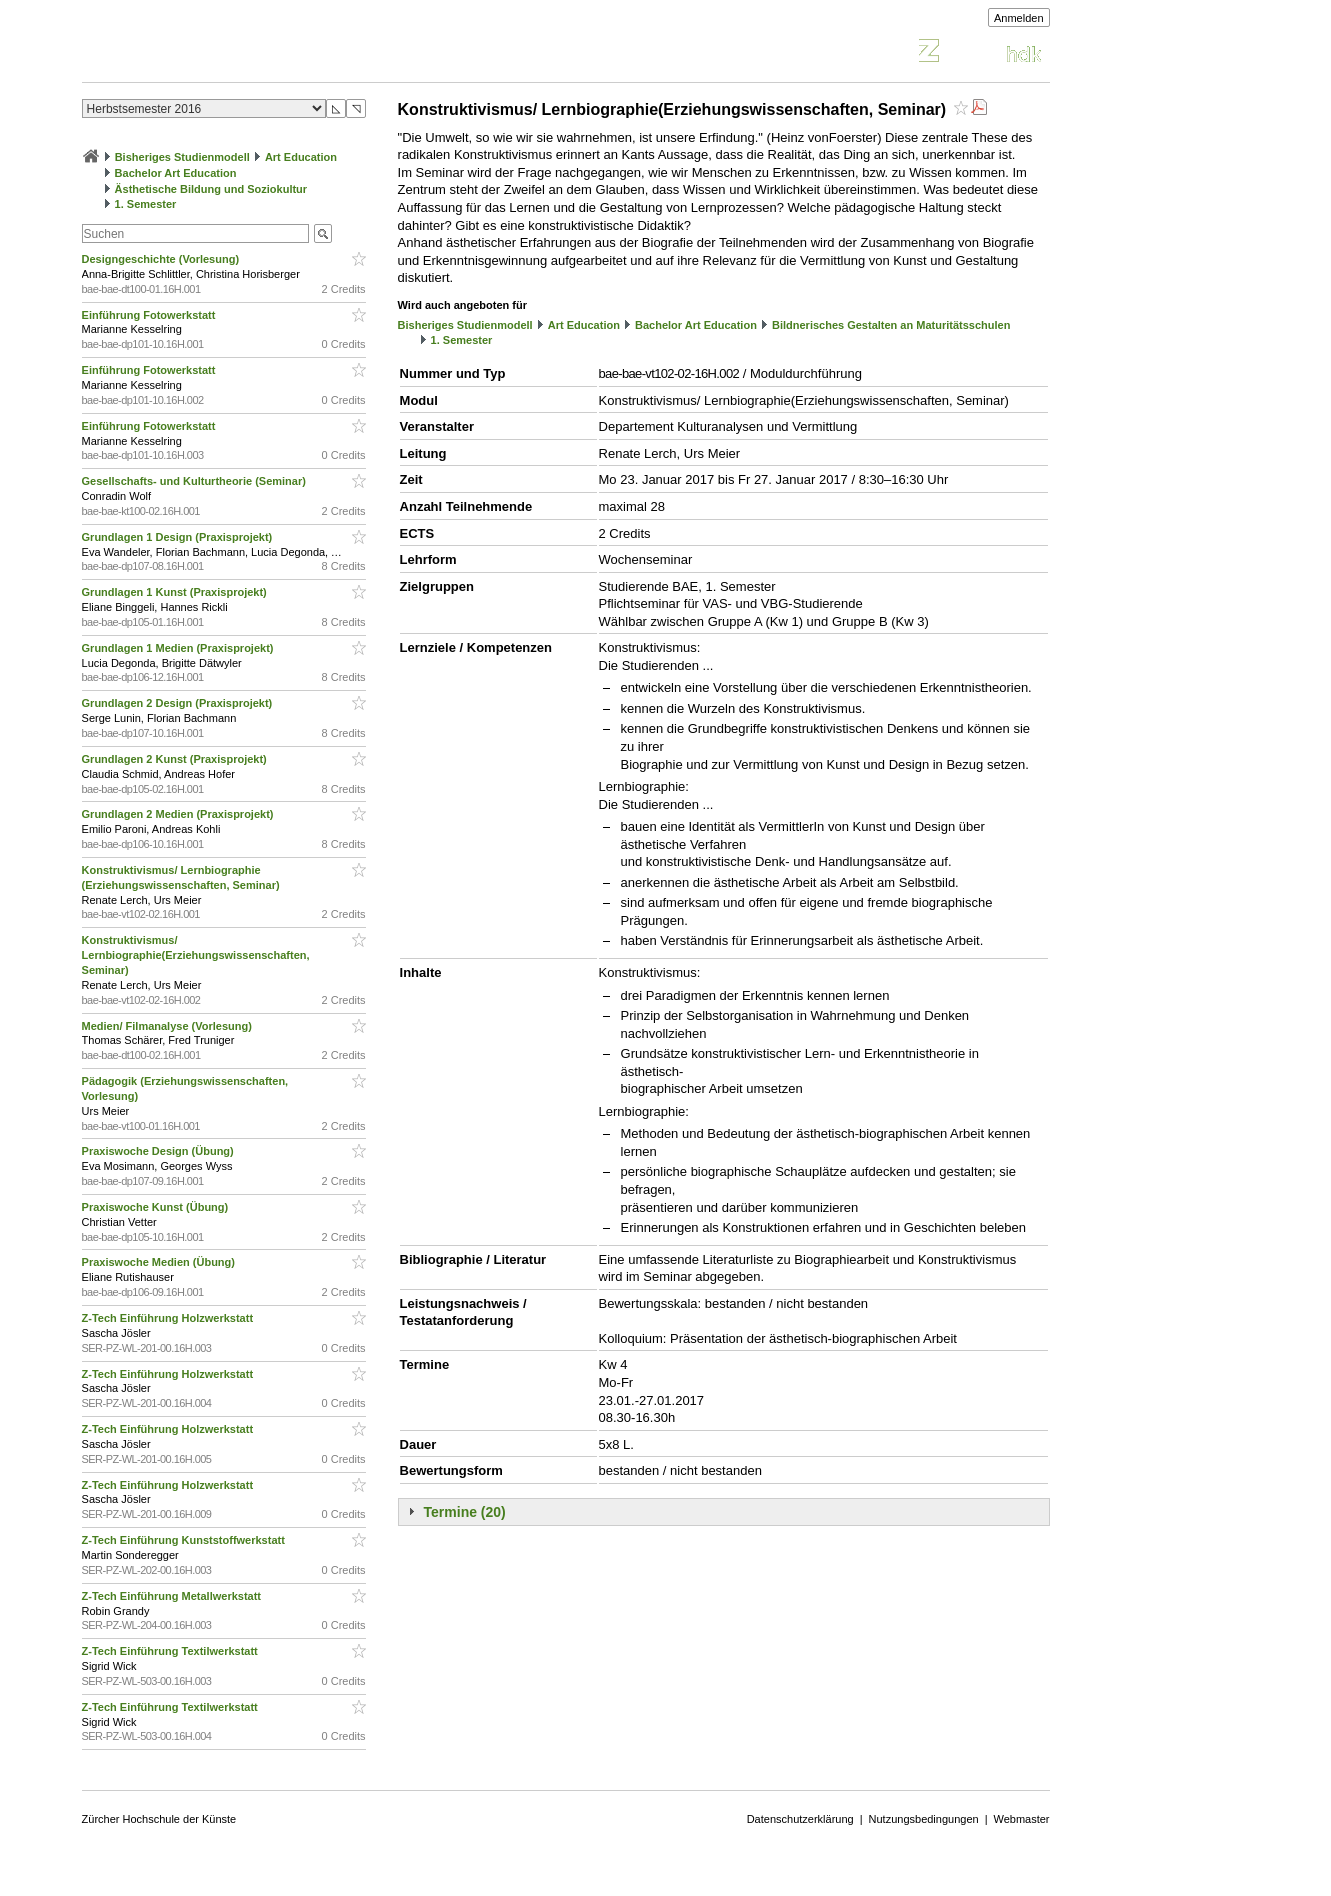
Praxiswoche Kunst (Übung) (157, 1207)
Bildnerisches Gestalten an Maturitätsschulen (891, 325)
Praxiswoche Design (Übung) (159, 1151)
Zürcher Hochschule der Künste (159, 1819)
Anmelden (1019, 18)
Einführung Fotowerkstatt (150, 315)
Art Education (301, 157)
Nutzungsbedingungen (924, 1819)
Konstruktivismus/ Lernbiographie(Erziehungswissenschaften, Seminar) (196, 955)
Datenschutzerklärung (800, 1819)
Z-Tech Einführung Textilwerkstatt (171, 1651)
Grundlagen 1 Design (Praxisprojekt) (179, 537)
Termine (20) (465, 1512)
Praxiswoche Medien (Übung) (160, 1262)
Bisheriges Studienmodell (182, 157)
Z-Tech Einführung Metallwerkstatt (173, 1596)
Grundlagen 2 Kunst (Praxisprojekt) (176, 759)
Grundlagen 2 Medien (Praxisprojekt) (179, 814)
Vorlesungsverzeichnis (229, 53)
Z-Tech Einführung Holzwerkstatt (169, 1318)
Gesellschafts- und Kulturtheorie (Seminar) (195, 481)
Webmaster (1022, 1819)
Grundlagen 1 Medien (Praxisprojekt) (179, 648)
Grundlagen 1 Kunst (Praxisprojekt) (176, 592)
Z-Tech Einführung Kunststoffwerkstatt (185, 1540)
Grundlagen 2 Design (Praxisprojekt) (179, 703)
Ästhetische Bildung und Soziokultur (211, 189)
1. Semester (146, 204)
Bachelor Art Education (176, 173)
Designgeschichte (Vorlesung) (162, 259)
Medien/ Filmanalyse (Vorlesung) (168, 1026)
